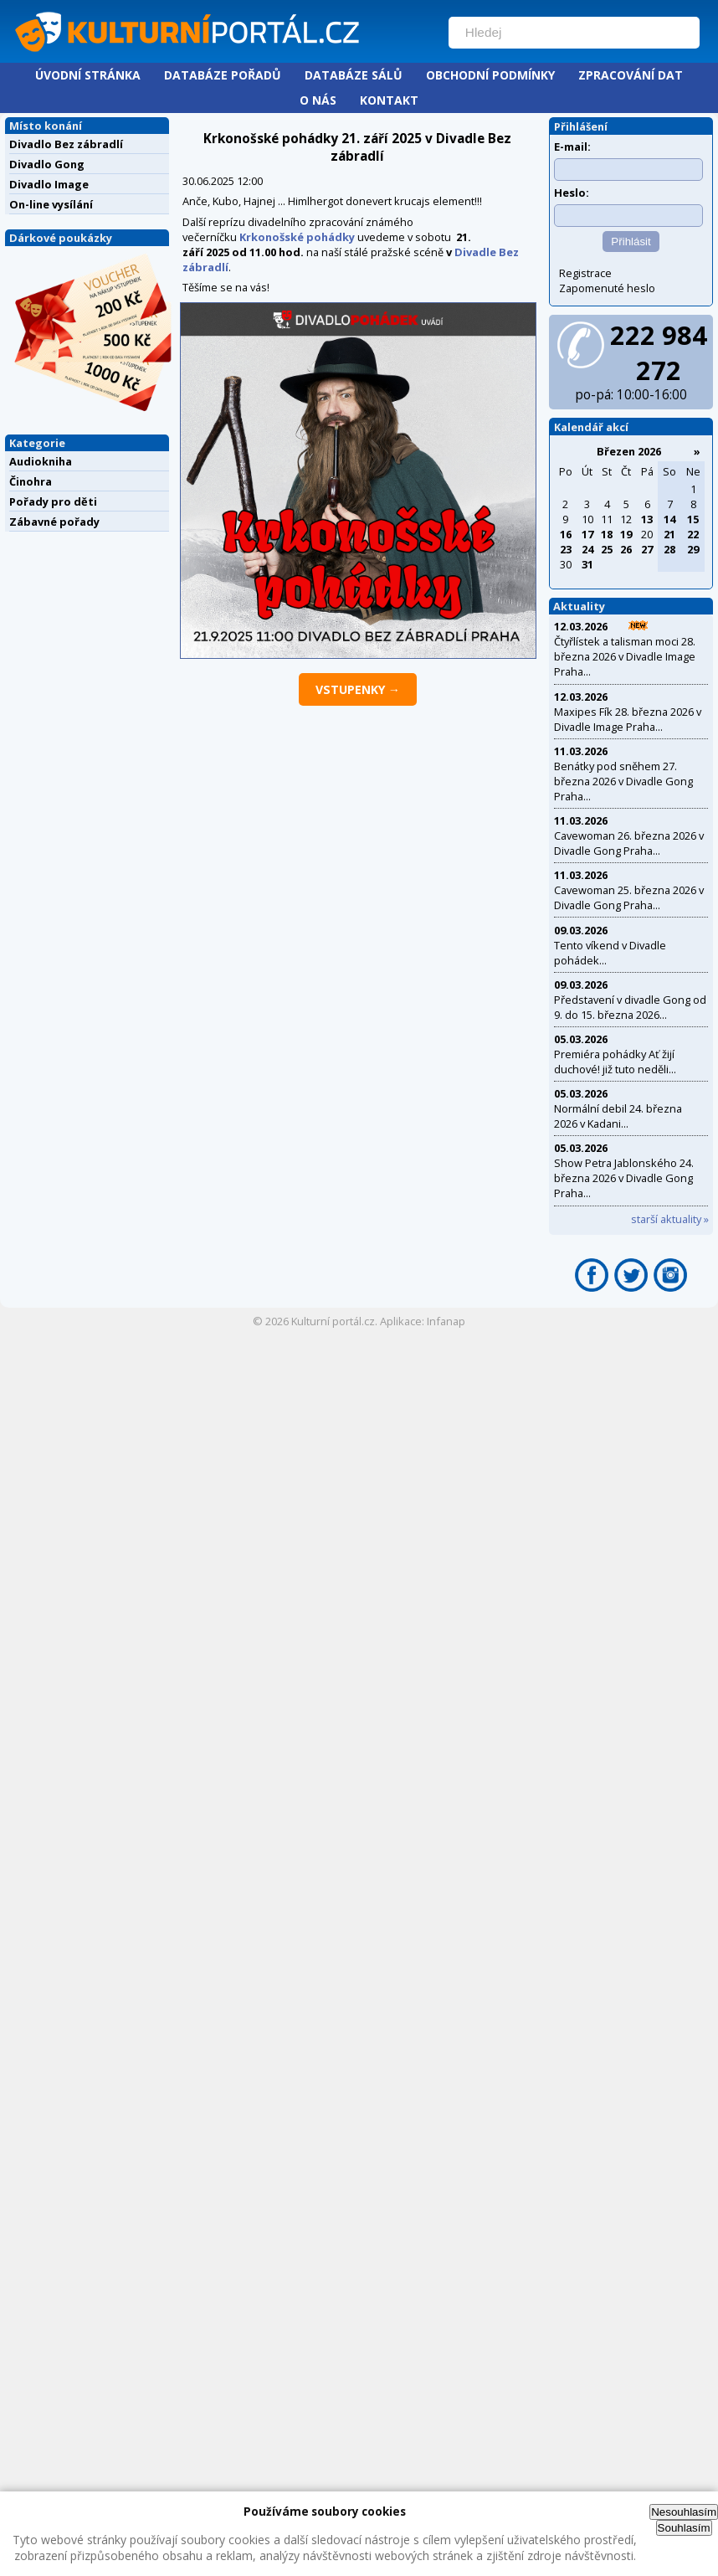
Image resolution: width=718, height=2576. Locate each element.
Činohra (30, 481)
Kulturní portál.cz (333, 1321)
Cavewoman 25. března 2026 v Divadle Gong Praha (629, 897)
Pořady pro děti (53, 501)
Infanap (446, 1321)
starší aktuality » (670, 1218)
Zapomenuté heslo (607, 288)
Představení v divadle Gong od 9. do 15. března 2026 (630, 1007)
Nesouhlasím (683, 2512)
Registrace (585, 272)
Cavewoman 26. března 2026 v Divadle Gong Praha (629, 843)
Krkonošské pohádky (297, 236)
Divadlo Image (49, 184)
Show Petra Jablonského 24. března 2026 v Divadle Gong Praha (624, 1178)
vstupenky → (357, 689)
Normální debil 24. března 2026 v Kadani (618, 1116)
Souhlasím (684, 2528)
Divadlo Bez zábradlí (66, 144)
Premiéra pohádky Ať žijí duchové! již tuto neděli (614, 1061)
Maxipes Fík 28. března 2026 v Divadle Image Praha (627, 719)
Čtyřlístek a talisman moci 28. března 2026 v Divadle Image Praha (624, 656)
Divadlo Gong (47, 164)
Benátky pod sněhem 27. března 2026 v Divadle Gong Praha (623, 781)
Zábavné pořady (54, 521)
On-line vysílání (51, 204)
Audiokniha (40, 461)
